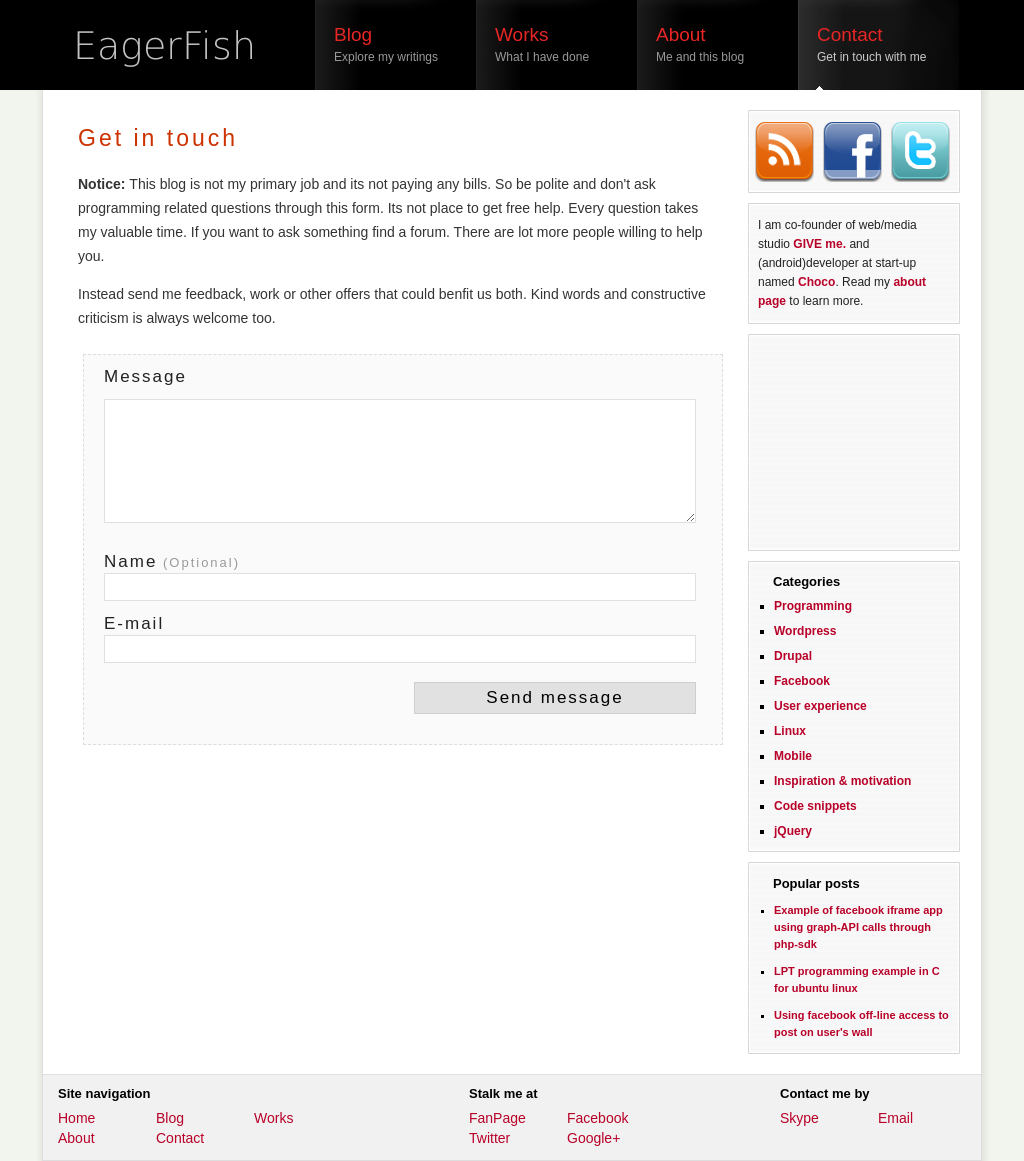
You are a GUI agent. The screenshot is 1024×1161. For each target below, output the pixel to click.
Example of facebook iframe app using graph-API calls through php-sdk (858, 927)
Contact (180, 1138)
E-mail (134, 623)
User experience (820, 706)
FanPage (497, 1118)
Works (273, 1118)
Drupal (793, 656)
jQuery (793, 831)
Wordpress (805, 631)
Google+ (593, 1138)
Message (145, 376)
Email (895, 1118)
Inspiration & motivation (842, 781)
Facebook (802, 681)
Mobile (793, 756)
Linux (790, 731)
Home (76, 1118)
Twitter (489, 1138)
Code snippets (815, 806)
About (76, 1138)
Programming (813, 606)
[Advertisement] (854, 440)
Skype (799, 1118)
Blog (170, 1118)
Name (172, 561)
